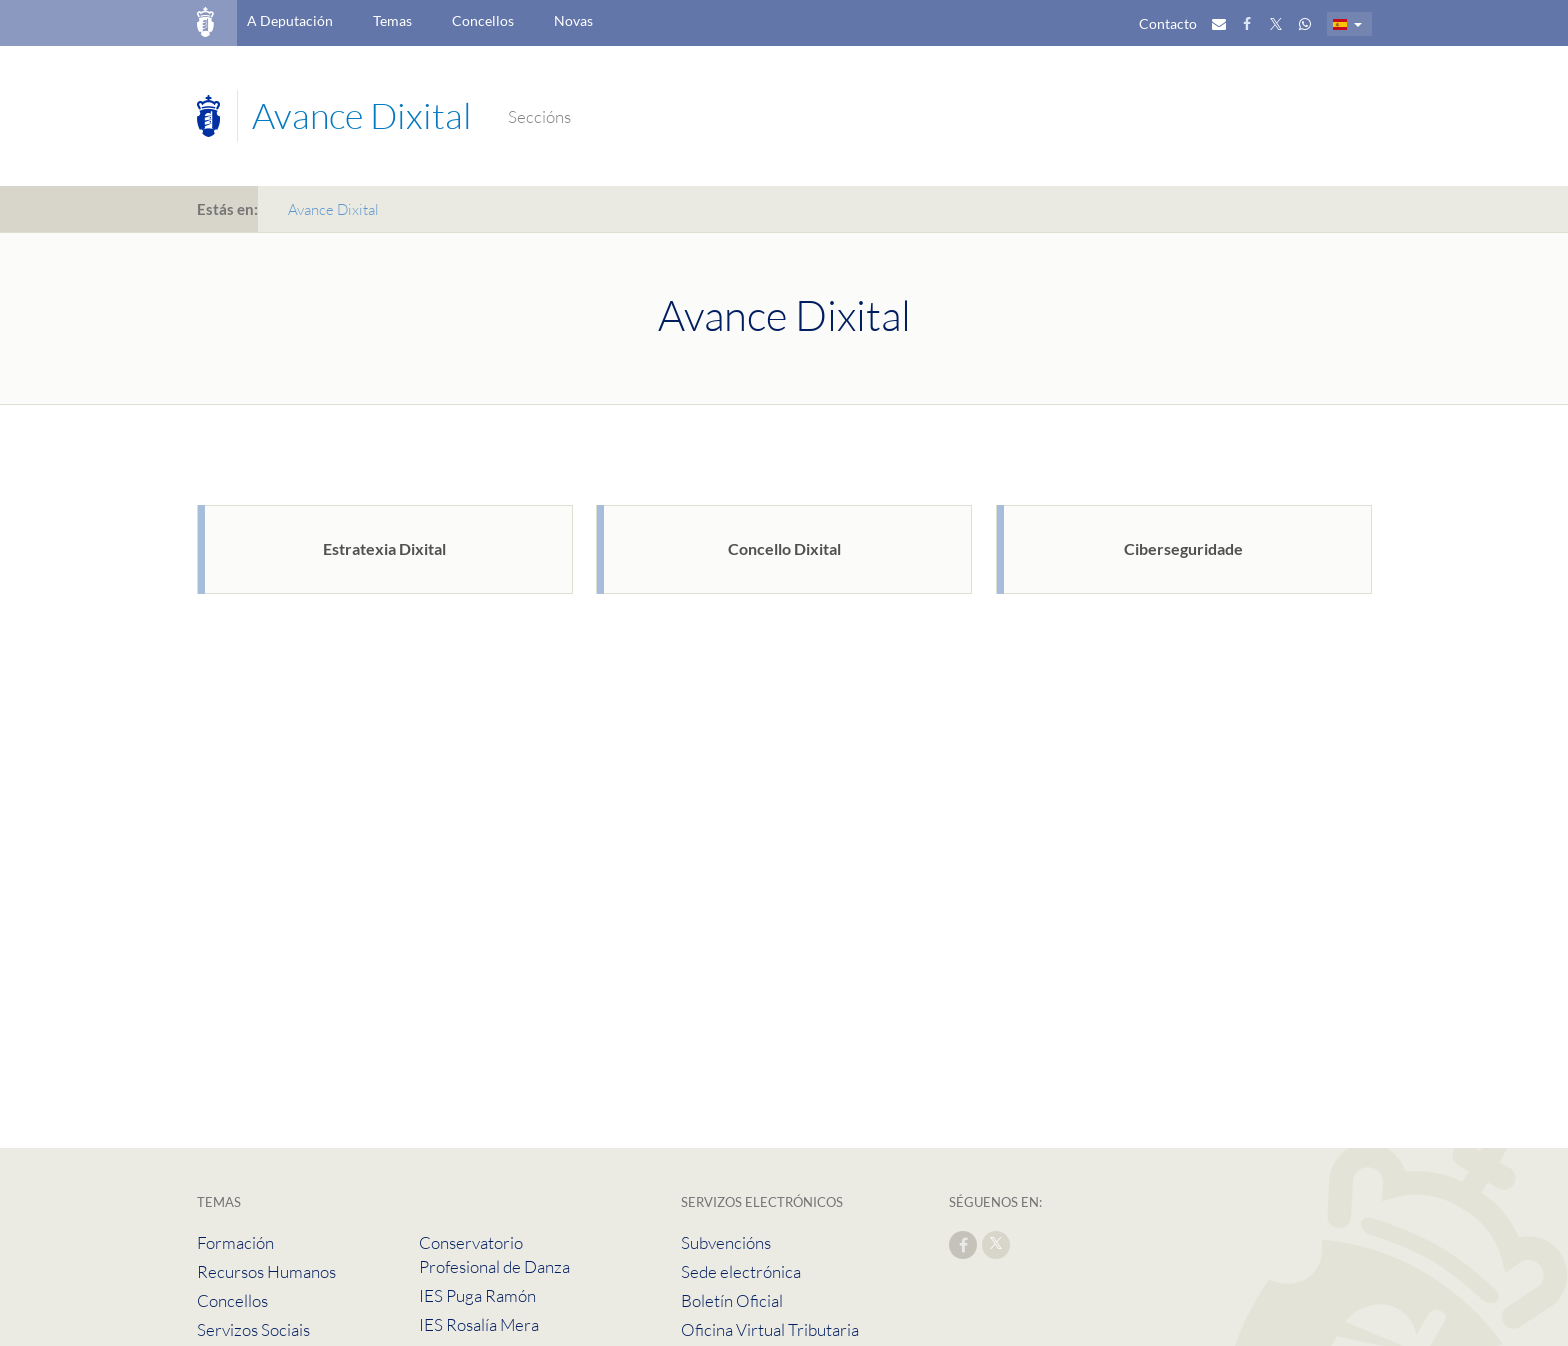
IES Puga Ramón (477, 1295)
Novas (573, 20)
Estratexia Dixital (384, 548)
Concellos (483, 20)
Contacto (1168, 23)
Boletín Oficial (732, 1300)
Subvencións (726, 1242)
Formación (235, 1242)
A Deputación (290, 20)
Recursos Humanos (266, 1271)
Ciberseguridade (1183, 548)
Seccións (539, 116)
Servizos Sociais (253, 1329)
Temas (392, 20)
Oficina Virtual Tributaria (770, 1329)
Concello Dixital (784, 548)
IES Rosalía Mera (479, 1324)
